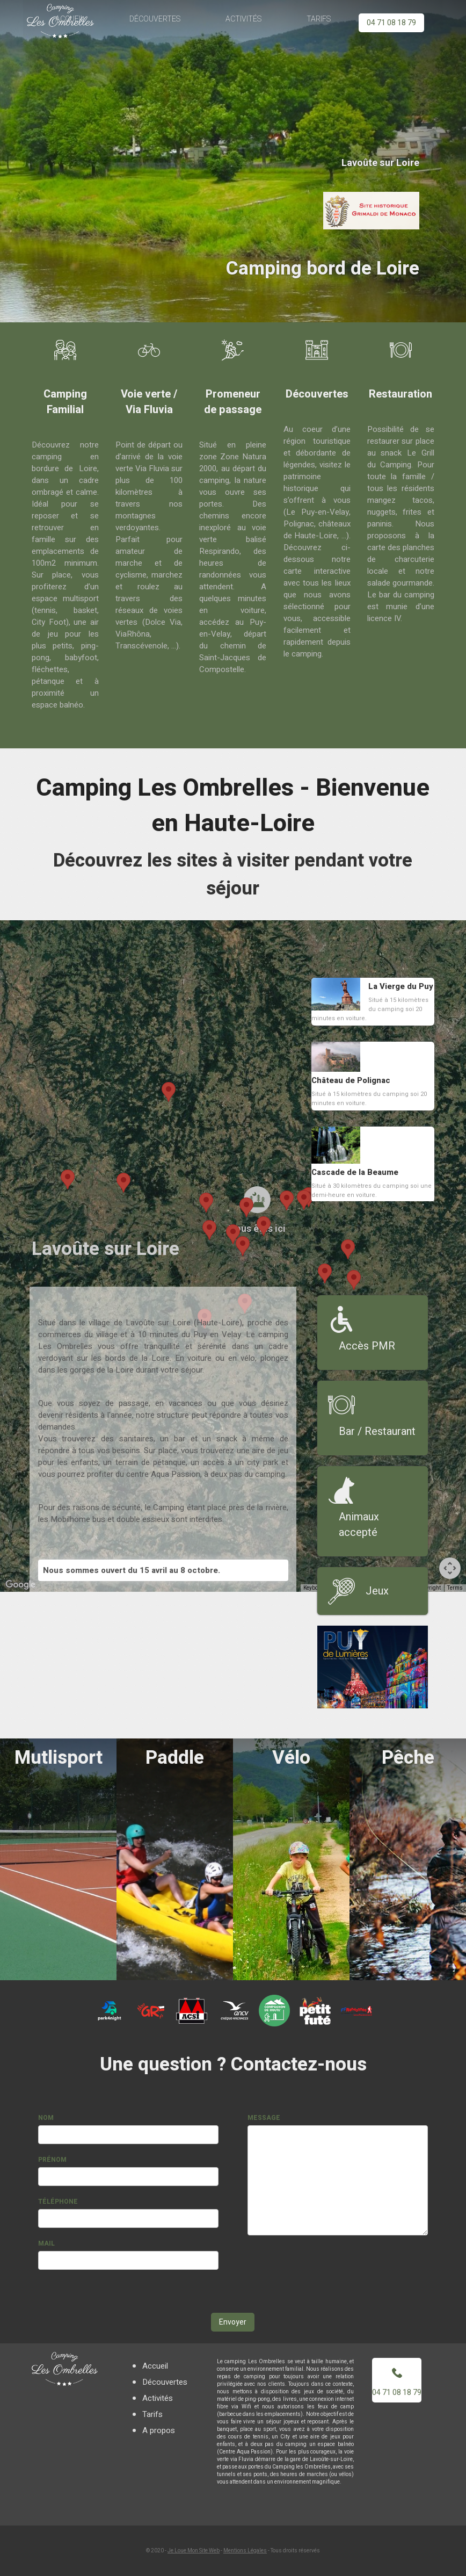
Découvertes (155, 19)
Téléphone (58, 2201)
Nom (46, 2118)
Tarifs (318, 19)
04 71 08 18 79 (391, 22)
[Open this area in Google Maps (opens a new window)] (20, 1585)
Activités (243, 19)
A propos (158, 2430)
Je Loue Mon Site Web (194, 2551)
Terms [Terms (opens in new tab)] (455, 1588)
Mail (46, 2243)
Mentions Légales (245, 2551)
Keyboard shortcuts (327, 1588)
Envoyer (232, 2322)
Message (263, 2118)
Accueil (155, 2366)
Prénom (52, 2159)
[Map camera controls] (450, 1568)
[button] (243, 1246)
